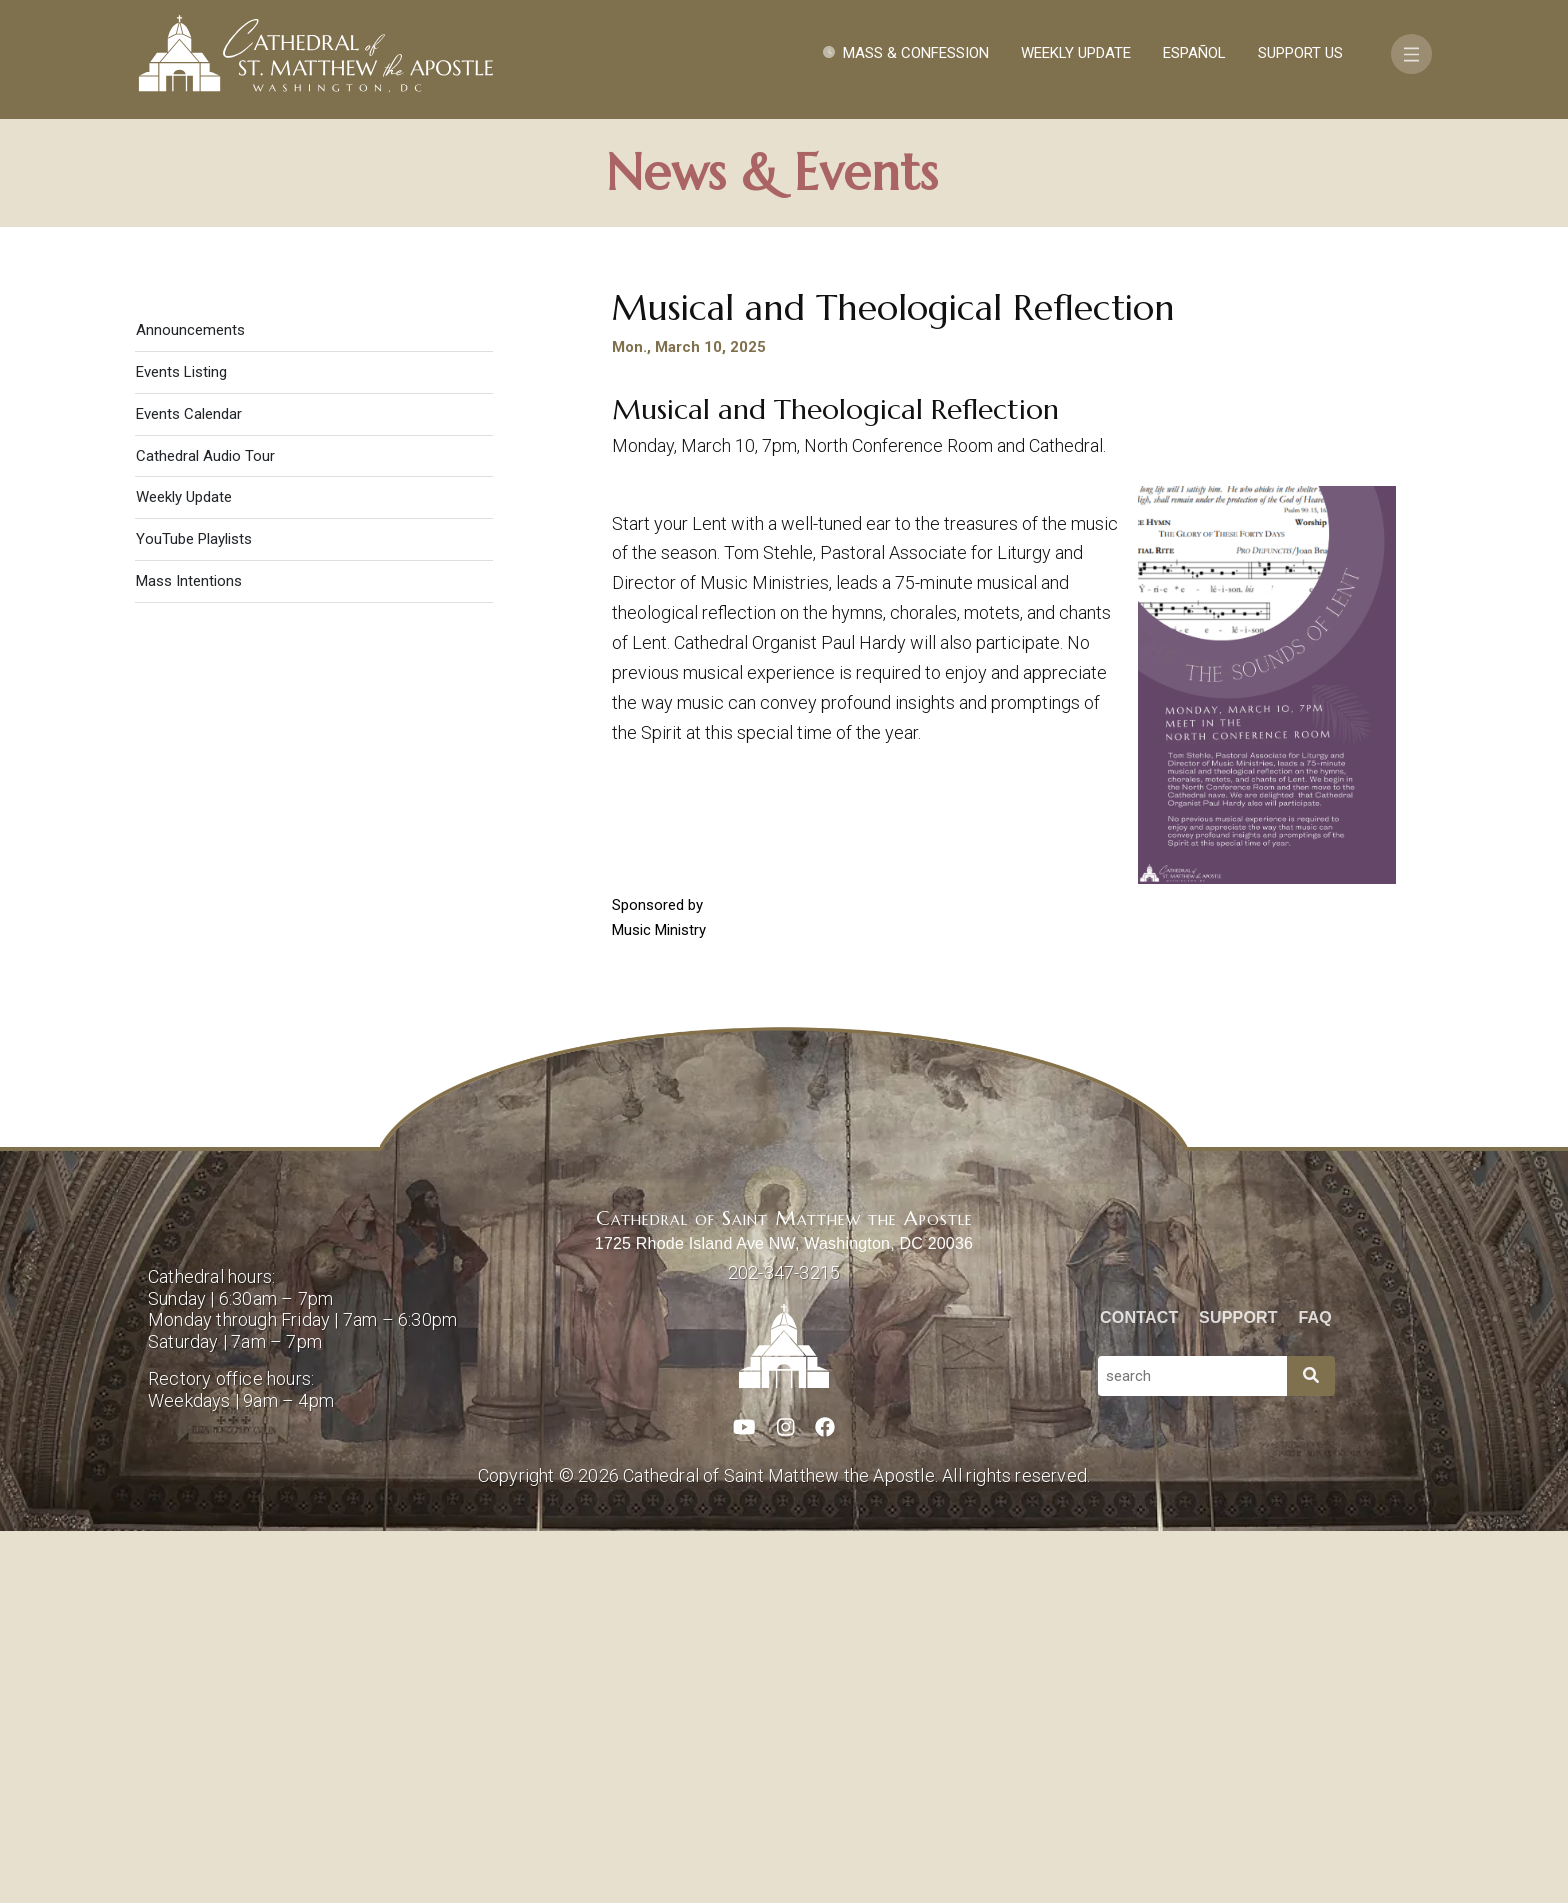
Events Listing (181, 744)
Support (1238, 1689)
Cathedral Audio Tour (205, 828)
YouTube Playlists (194, 911)
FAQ (1316, 1689)
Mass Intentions (189, 953)
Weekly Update (1076, 53)
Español (1194, 53)
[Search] (1311, 1748)
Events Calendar (189, 786)
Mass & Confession (916, 53)
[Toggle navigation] (1411, 54)
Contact (1139, 1689)
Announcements (190, 702)
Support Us (1300, 53)
